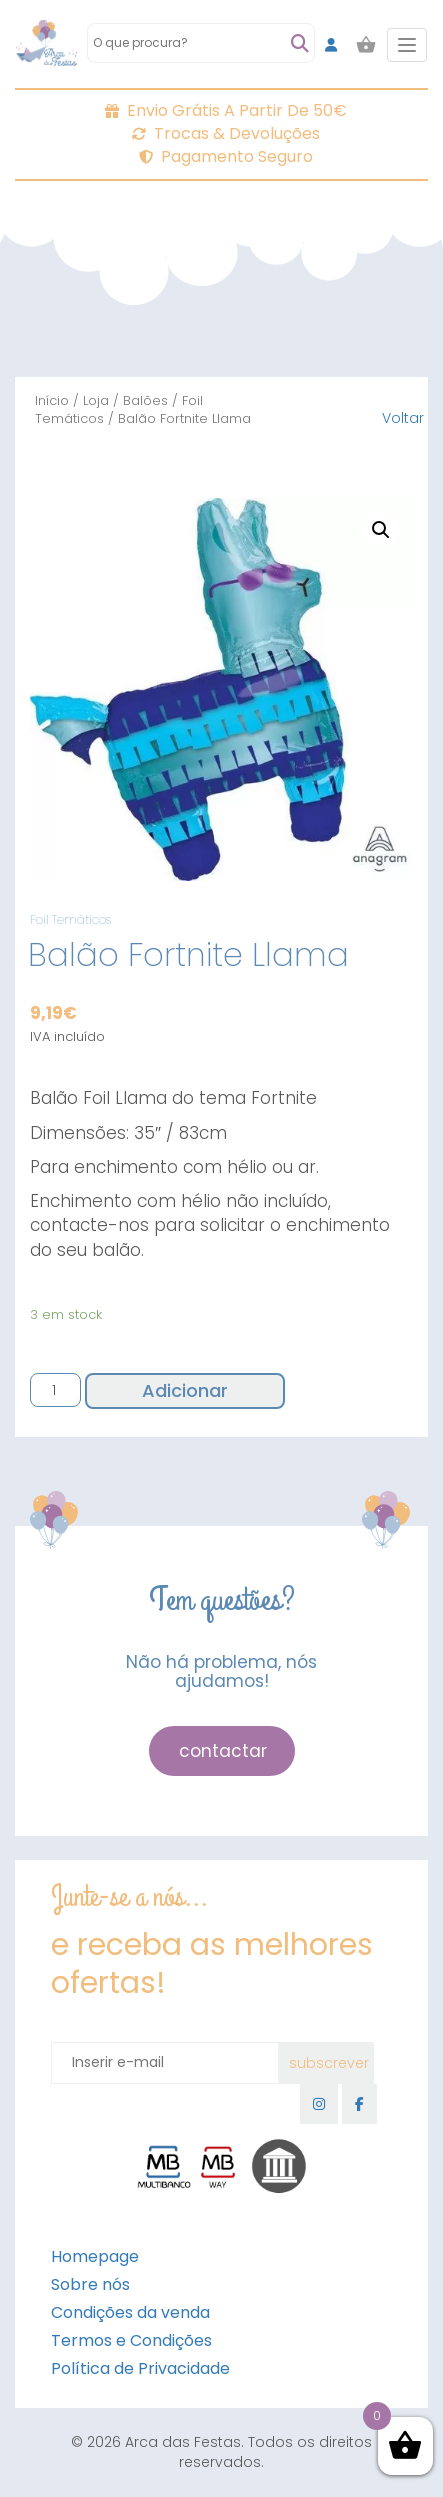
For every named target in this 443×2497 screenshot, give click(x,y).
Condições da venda (130, 2312)
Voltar (403, 418)
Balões (145, 400)
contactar (223, 1751)
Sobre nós (90, 2284)
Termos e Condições (131, 2340)
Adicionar (185, 1390)
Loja (96, 400)
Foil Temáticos (70, 919)
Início (52, 400)
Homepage (95, 2256)
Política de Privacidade (140, 2368)
